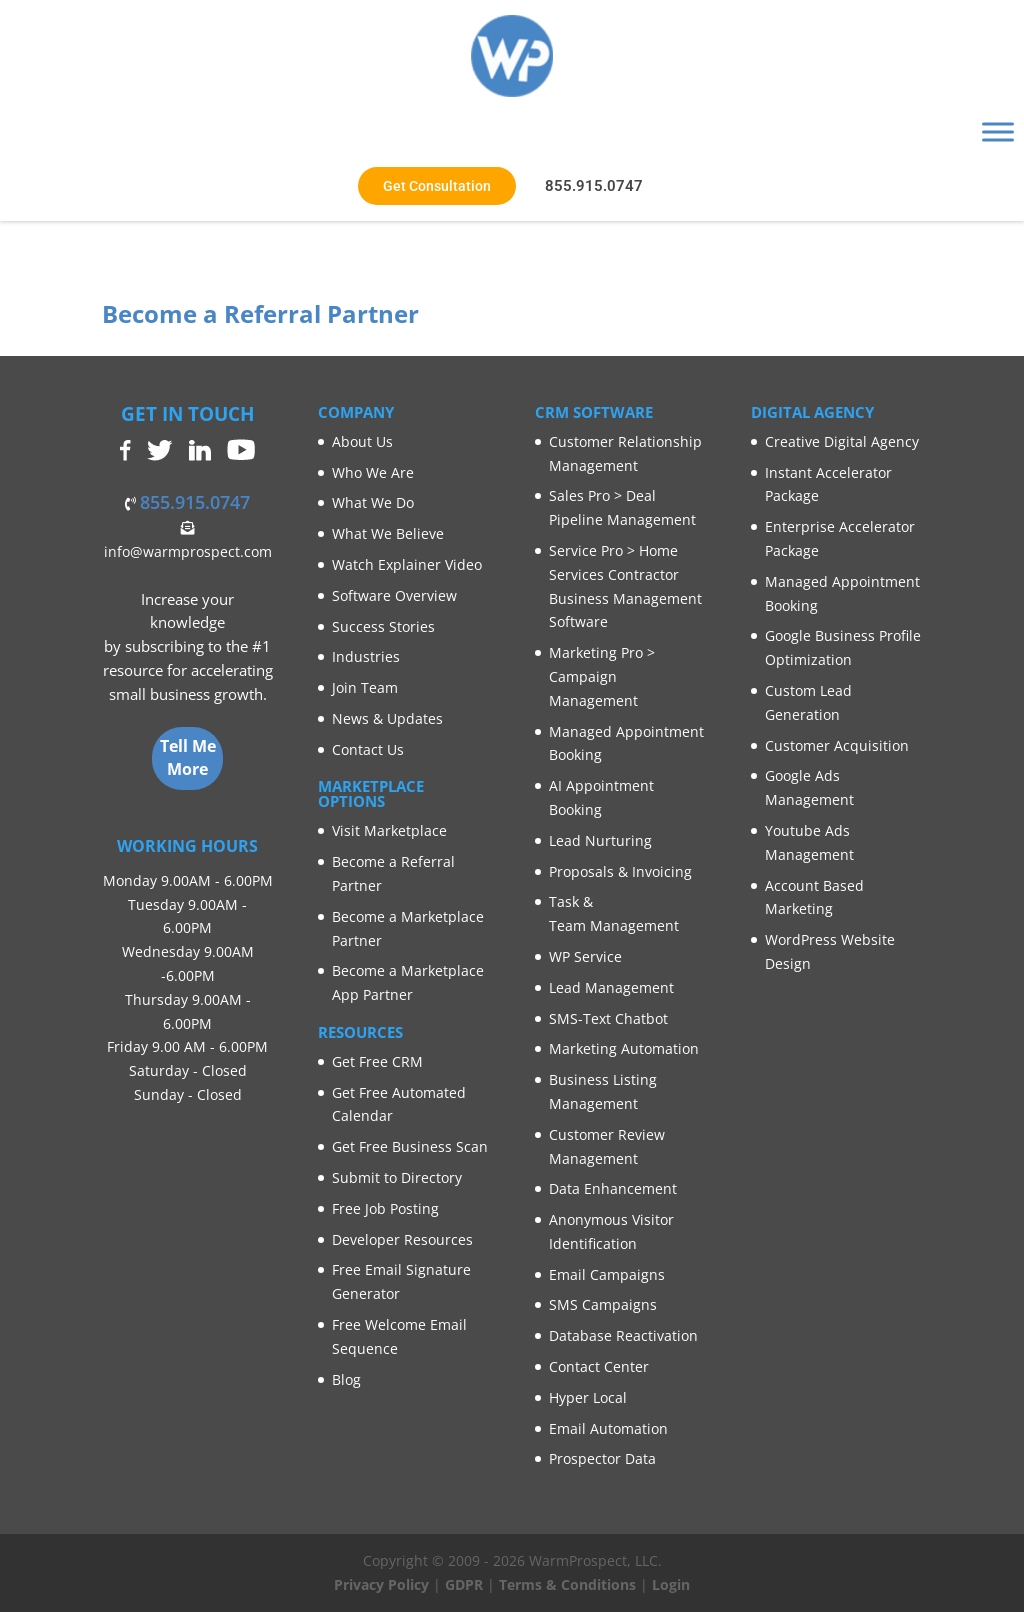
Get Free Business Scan (410, 1146)
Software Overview (394, 595)
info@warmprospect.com (188, 551)
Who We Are (373, 472)
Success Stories (383, 626)
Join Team (365, 687)
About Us (362, 441)
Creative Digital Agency (842, 441)
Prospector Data (602, 1458)
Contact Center (599, 1366)
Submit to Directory (397, 1177)
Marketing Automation (624, 1048)
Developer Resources (402, 1239)
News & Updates (387, 718)
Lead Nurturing (600, 840)
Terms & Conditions (567, 1584)
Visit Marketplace (389, 830)
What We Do (373, 502)
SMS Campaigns (603, 1304)
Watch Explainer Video (407, 564)
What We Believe (388, 533)
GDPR (464, 1584)
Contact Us (368, 749)
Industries (366, 656)
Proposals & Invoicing (620, 871)
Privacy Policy (381, 1584)
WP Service (585, 956)
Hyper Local (588, 1397)
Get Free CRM (377, 1061)
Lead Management (611, 987)
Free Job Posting (385, 1208)
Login (671, 1584)
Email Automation (608, 1428)
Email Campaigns (607, 1274)
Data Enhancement (613, 1188)
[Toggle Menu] (998, 131)
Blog (346, 1379)
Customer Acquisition (837, 745)
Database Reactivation (623, 1335)
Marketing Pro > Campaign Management (602, 676)
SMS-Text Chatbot (608, 1018)
